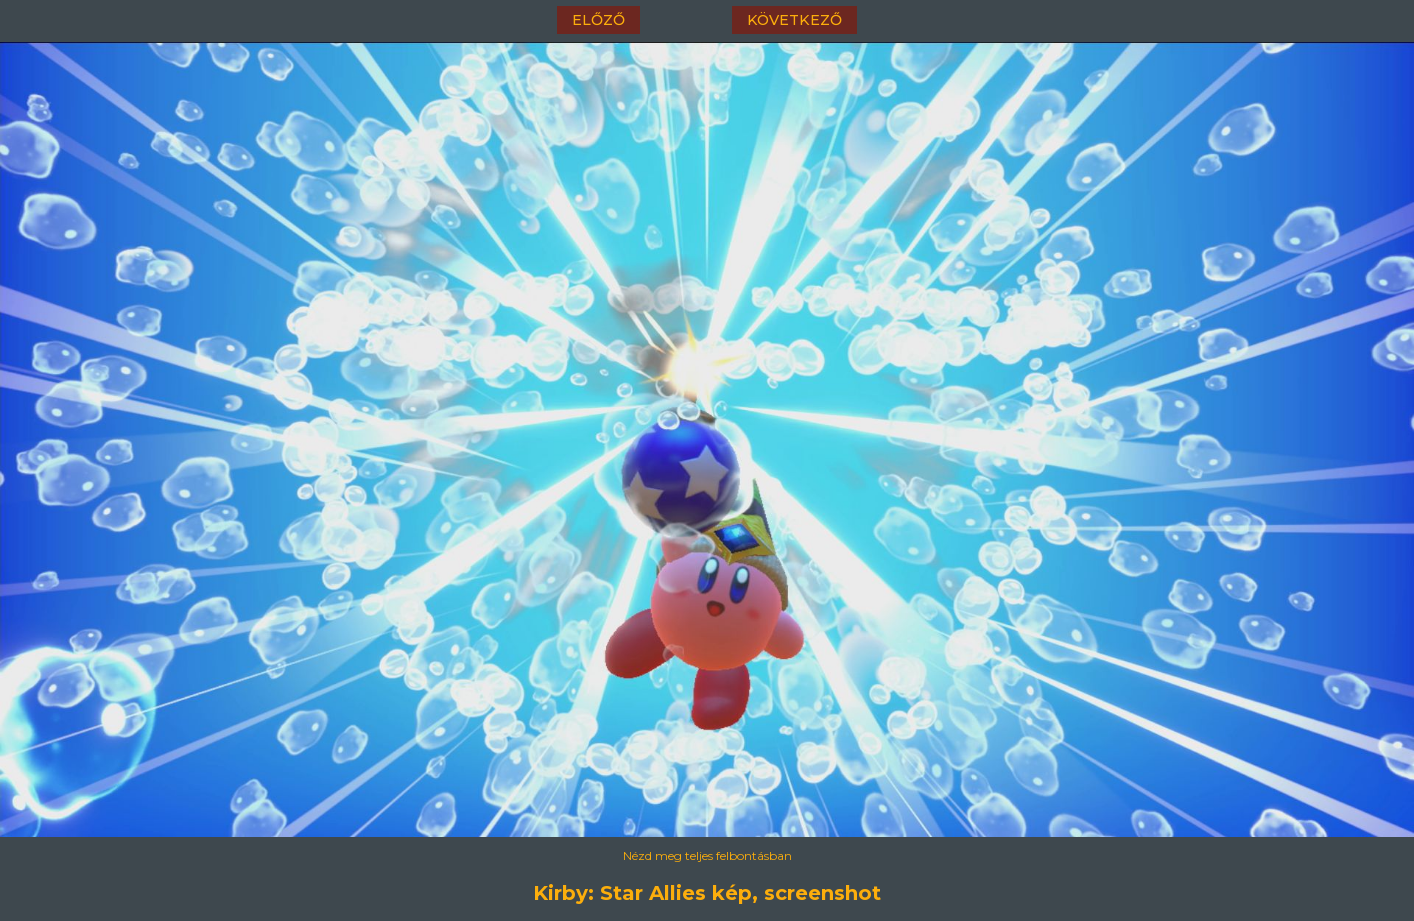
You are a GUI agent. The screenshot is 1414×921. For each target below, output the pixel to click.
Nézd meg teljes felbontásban (707, 855)
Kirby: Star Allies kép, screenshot (707, 893)
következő (794, 20)
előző (598, 20)
